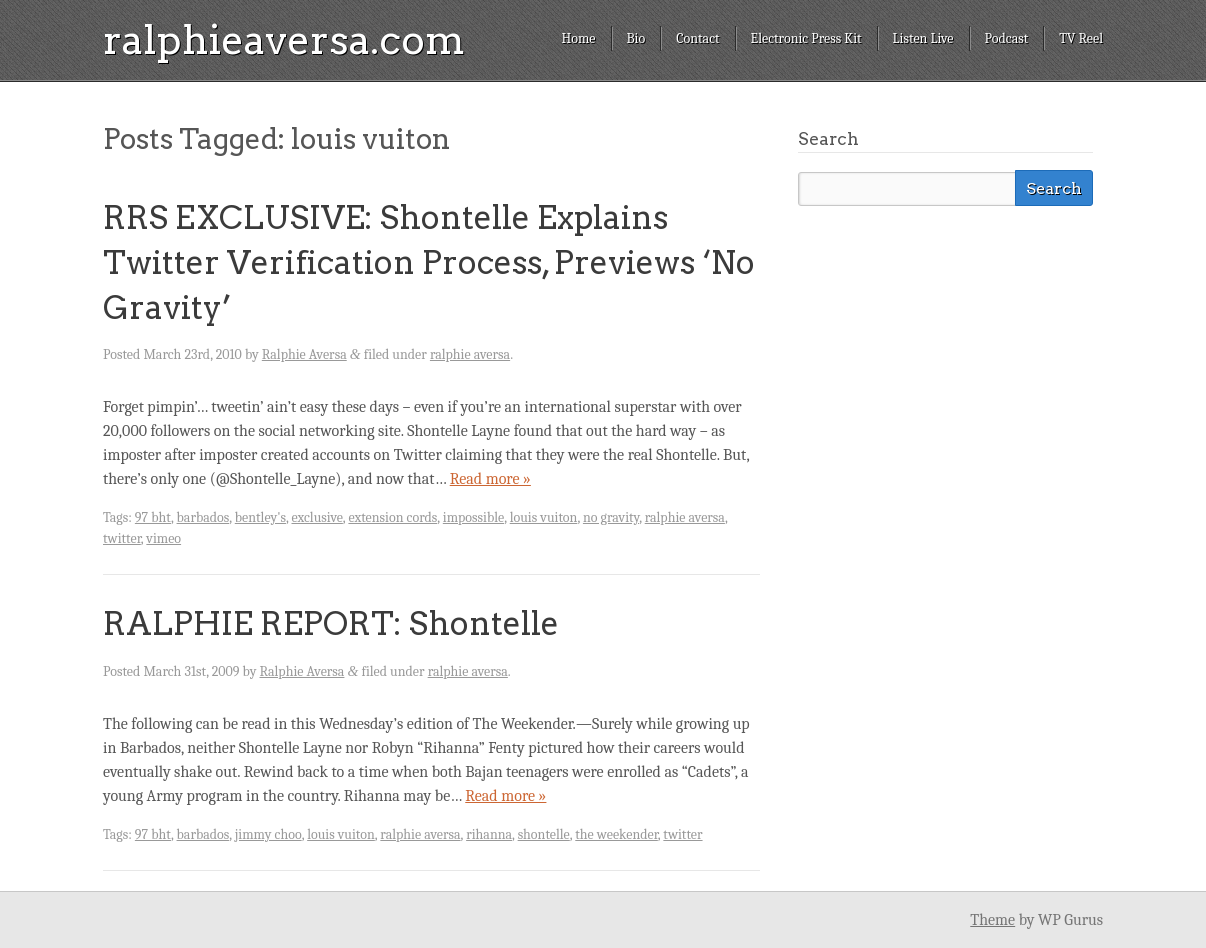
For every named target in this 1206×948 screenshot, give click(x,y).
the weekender (616, 834)
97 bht (153, 517)
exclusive (317, 517)
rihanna (489, 834)
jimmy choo (268, 834)
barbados (203, 517)
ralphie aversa (470, 354)
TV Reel (1081, 38)
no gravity (611, 517)
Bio (636, 38)
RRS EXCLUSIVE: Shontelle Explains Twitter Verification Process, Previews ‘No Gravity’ (429, 262)
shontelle (544, 834)
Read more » (490, 479)
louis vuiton (544, 517)
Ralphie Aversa (304, 354)
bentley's (260, 517)
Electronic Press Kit (806, 38)
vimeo (163, 538)
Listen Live (923, 38)
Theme (992, 920)
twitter (122, 538)
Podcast (1007, 38)
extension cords (392, 517)
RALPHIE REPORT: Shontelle (331, 623)
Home (578, 38)
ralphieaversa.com (284, 40)
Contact (697, 38)
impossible (473, 517)
